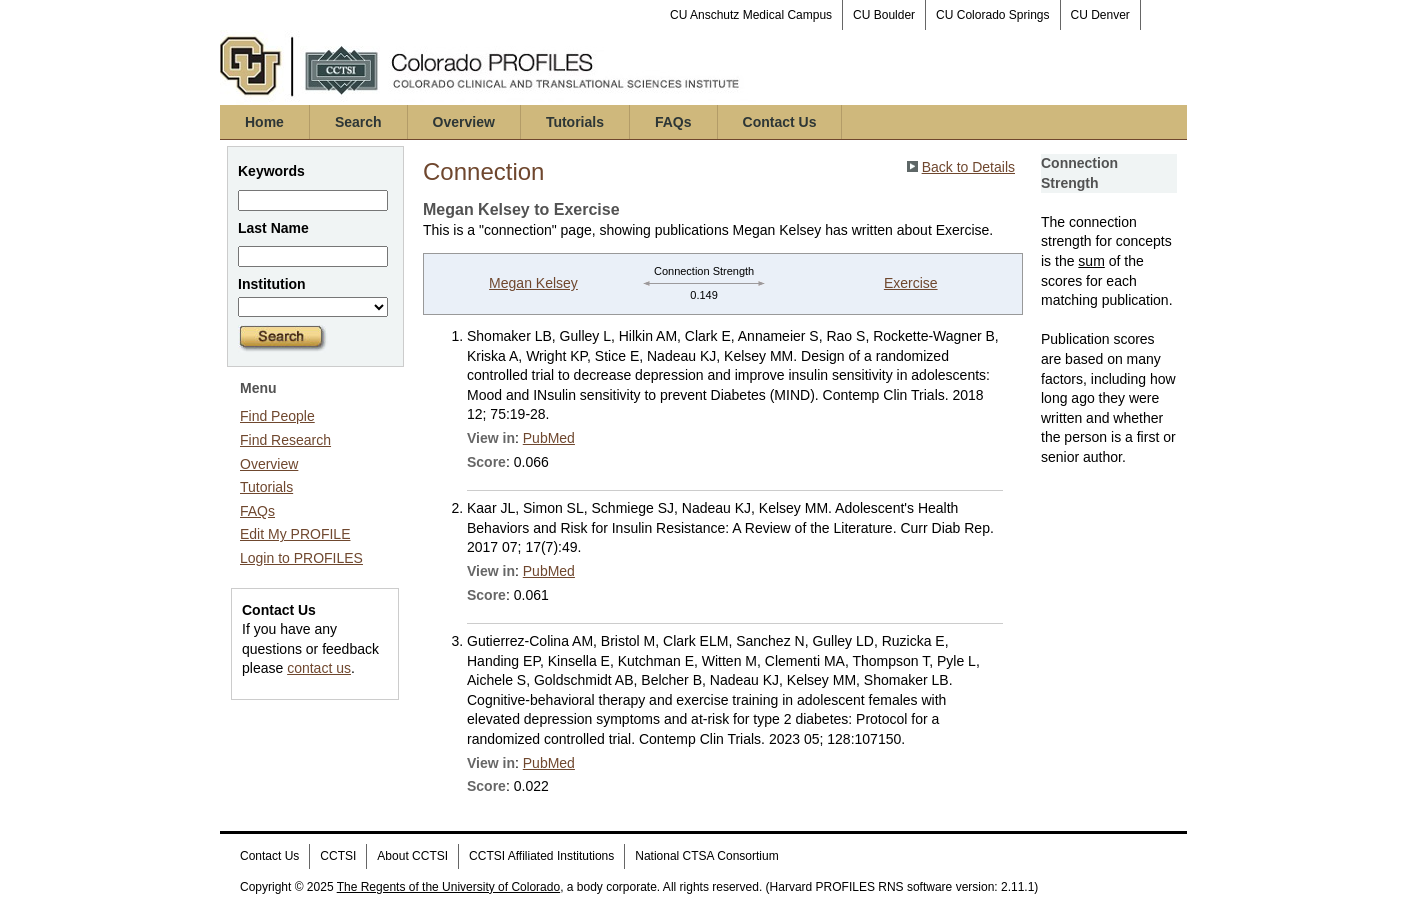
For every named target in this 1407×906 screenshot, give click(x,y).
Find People (277, 416)
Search (358, 122)
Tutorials (575, 122)
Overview (464, 122)
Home (264, 122)
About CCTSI (412, 856)
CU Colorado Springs (992, 15)
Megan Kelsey (533, 283)
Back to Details (968, 167)
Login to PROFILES (301, 558)
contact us (319, 668)
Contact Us (780, 122)
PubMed (549, 438)
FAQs (673, 122)
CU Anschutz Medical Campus (751, 15)
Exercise (911, 283)
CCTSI (338, 856)
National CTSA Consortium (706, 856)
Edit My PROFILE (295, 534)
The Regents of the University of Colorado (448, 887)
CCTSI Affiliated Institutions (541, 856)
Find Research (285, 440)
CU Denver (1100, 15)
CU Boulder (884, 15)
